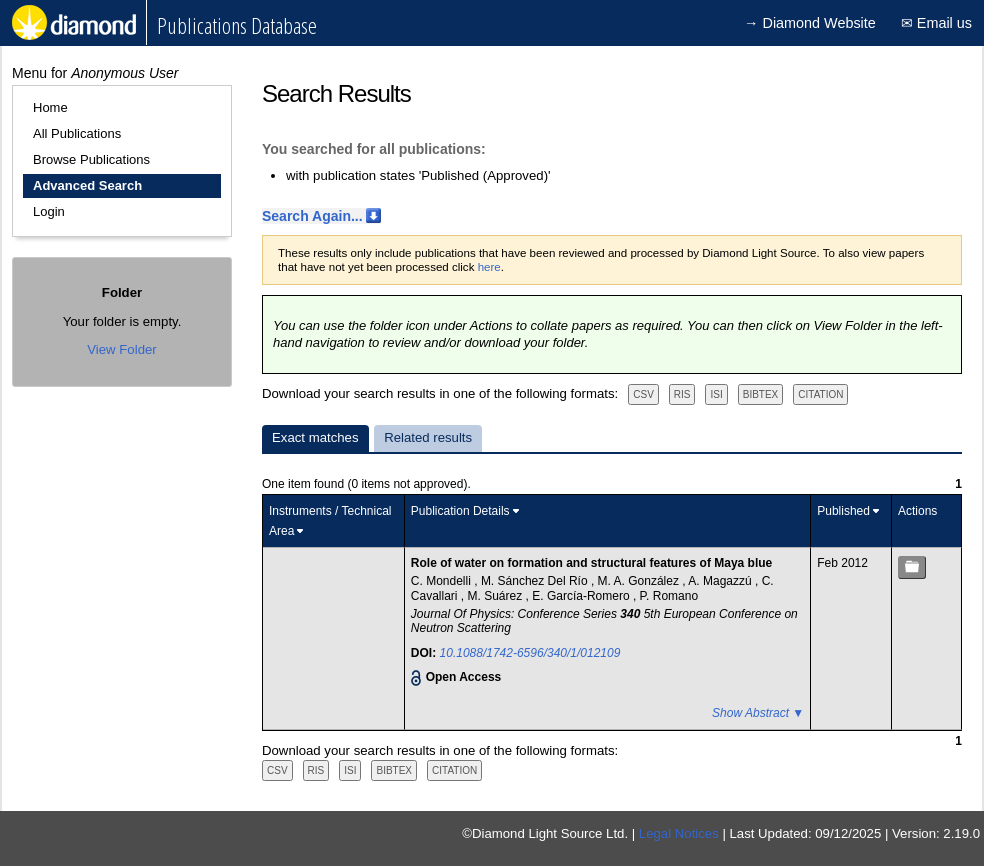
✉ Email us (936, 23)
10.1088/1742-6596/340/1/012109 (530, 653)
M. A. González (640, 581)
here (489, 267)
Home (50, 107)
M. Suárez (497, 596)
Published (843, 511)
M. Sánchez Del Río (536, 581)
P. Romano (669, 596)
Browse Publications (91, 159)
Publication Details (460, 511)
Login (49, 211)
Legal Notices (679, 833)
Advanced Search (87, 185)
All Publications (77, 133)
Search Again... (312, 216)
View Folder (121, 349)
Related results (428, 437)
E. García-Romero (582, 596)
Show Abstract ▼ (758, 713)
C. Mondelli (442, 581)
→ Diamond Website (810, 23)
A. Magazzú (721, 581)
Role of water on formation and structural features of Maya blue (591, 563)
